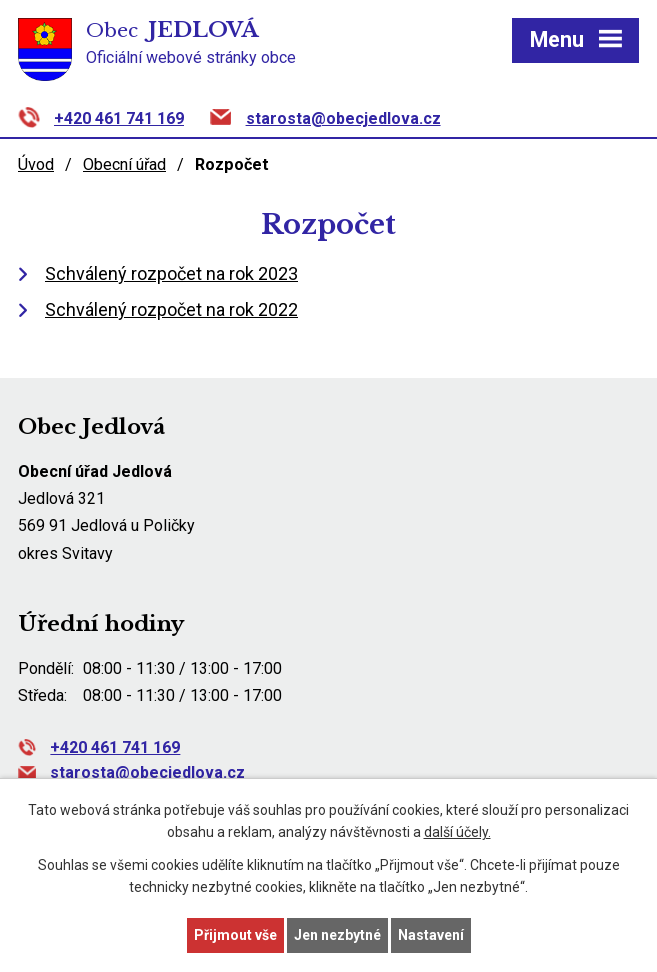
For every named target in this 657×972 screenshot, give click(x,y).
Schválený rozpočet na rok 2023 (171, 273)
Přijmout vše (235, 935)
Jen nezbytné (337, 935)
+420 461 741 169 (119, 118)
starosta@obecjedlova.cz (343, 118)
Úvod (36, 164)
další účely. (457, 833)
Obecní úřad (124, 164)
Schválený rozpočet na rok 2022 (171, 309)
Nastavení (431, 935)
